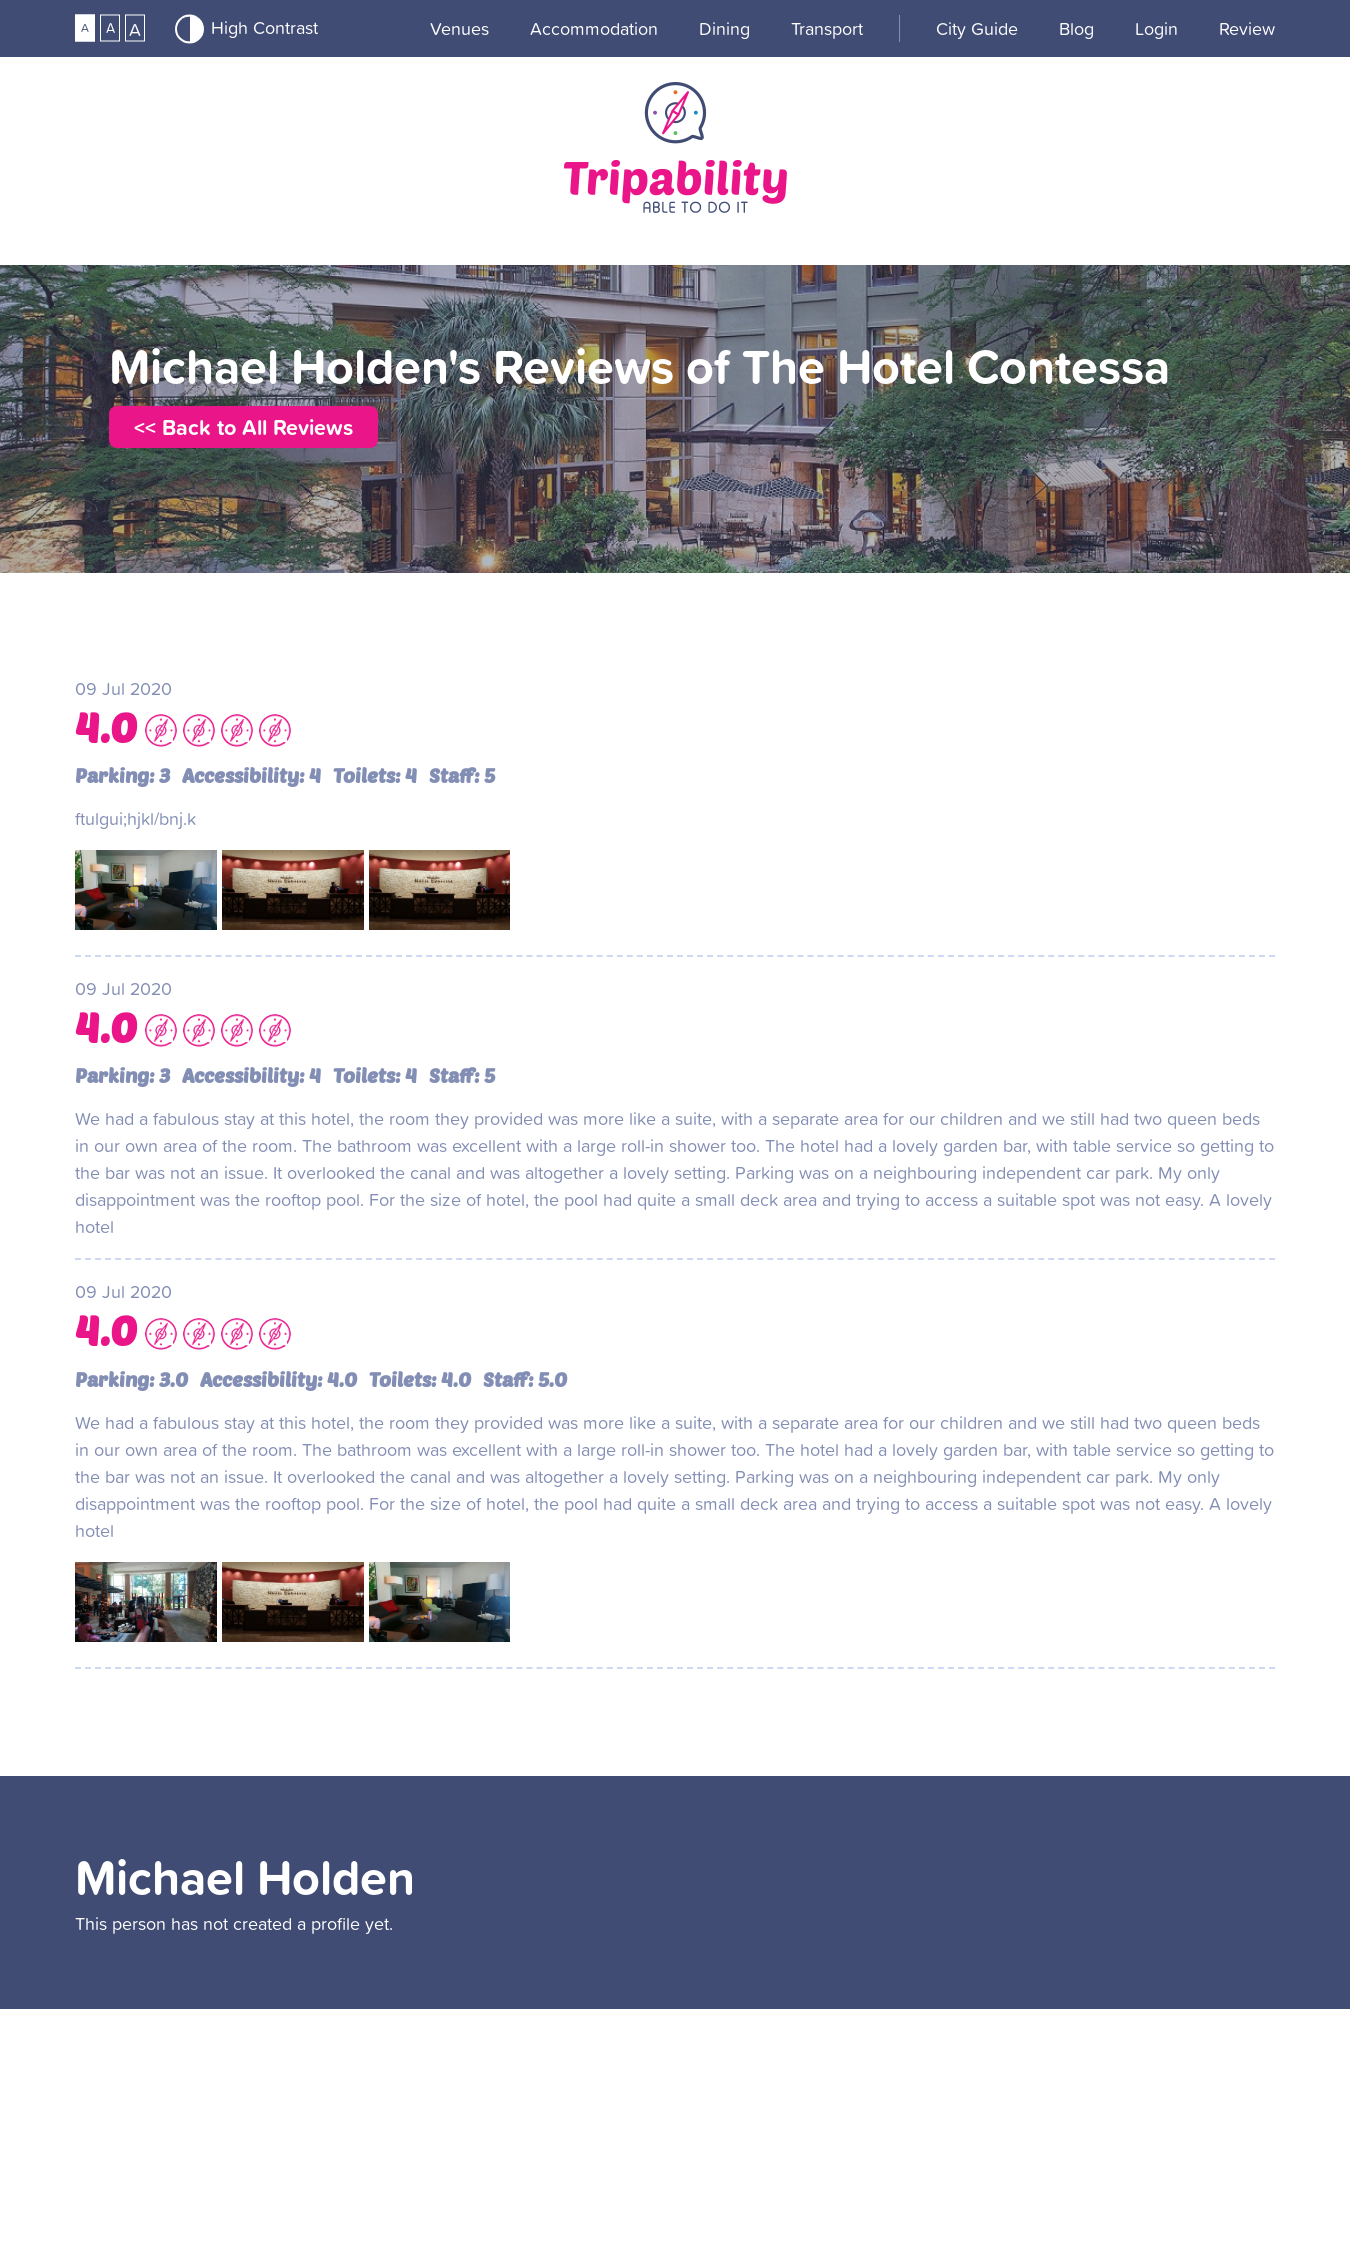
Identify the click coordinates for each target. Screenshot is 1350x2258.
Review (1247, 28)
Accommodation (594, 28)
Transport (827, 28)
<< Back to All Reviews (243, 427)
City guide (977, 28)
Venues (459, 28)
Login (1156, 28)
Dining (724, 28)
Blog (1076, 28)
